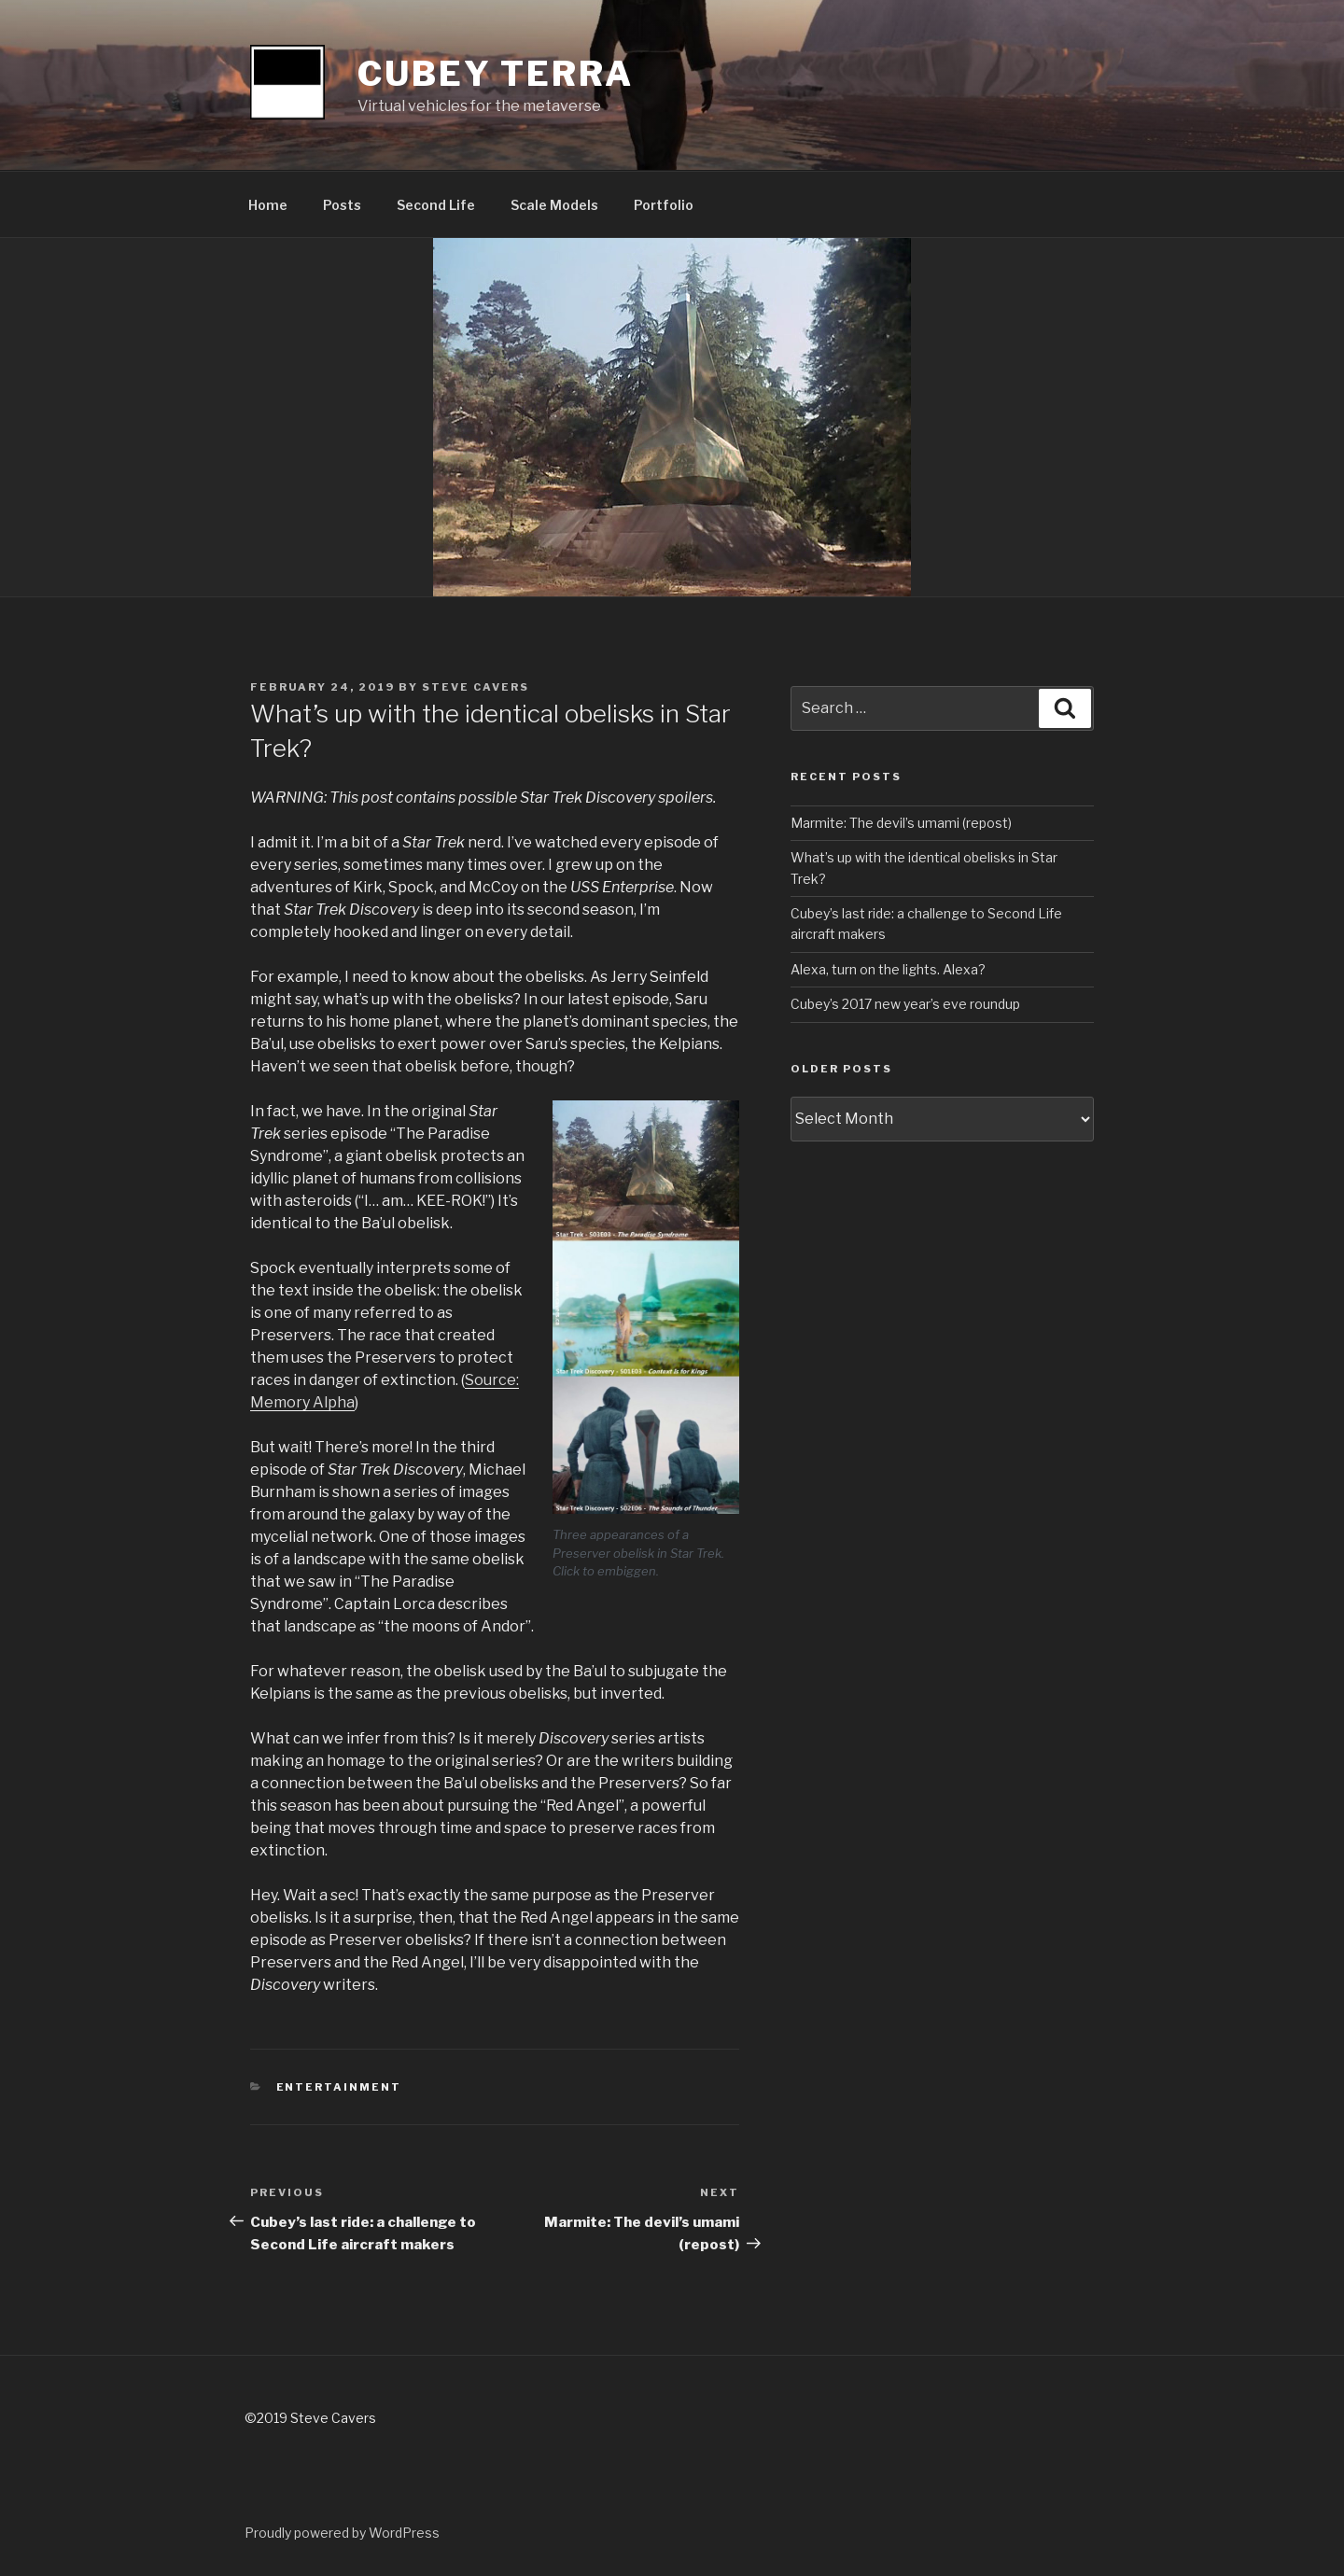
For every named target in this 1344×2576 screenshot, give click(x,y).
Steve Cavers (475, 686)
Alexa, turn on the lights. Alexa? (888, 969)
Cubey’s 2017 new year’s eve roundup (905, 1004)
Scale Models (554, 205)
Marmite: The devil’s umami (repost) (901, 823)
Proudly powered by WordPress (342, 2533)
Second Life (436, 205)
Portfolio (663, 205)
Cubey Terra (495, 73)
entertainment (339, 2086)
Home (267, 205)
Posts (342, 205)
